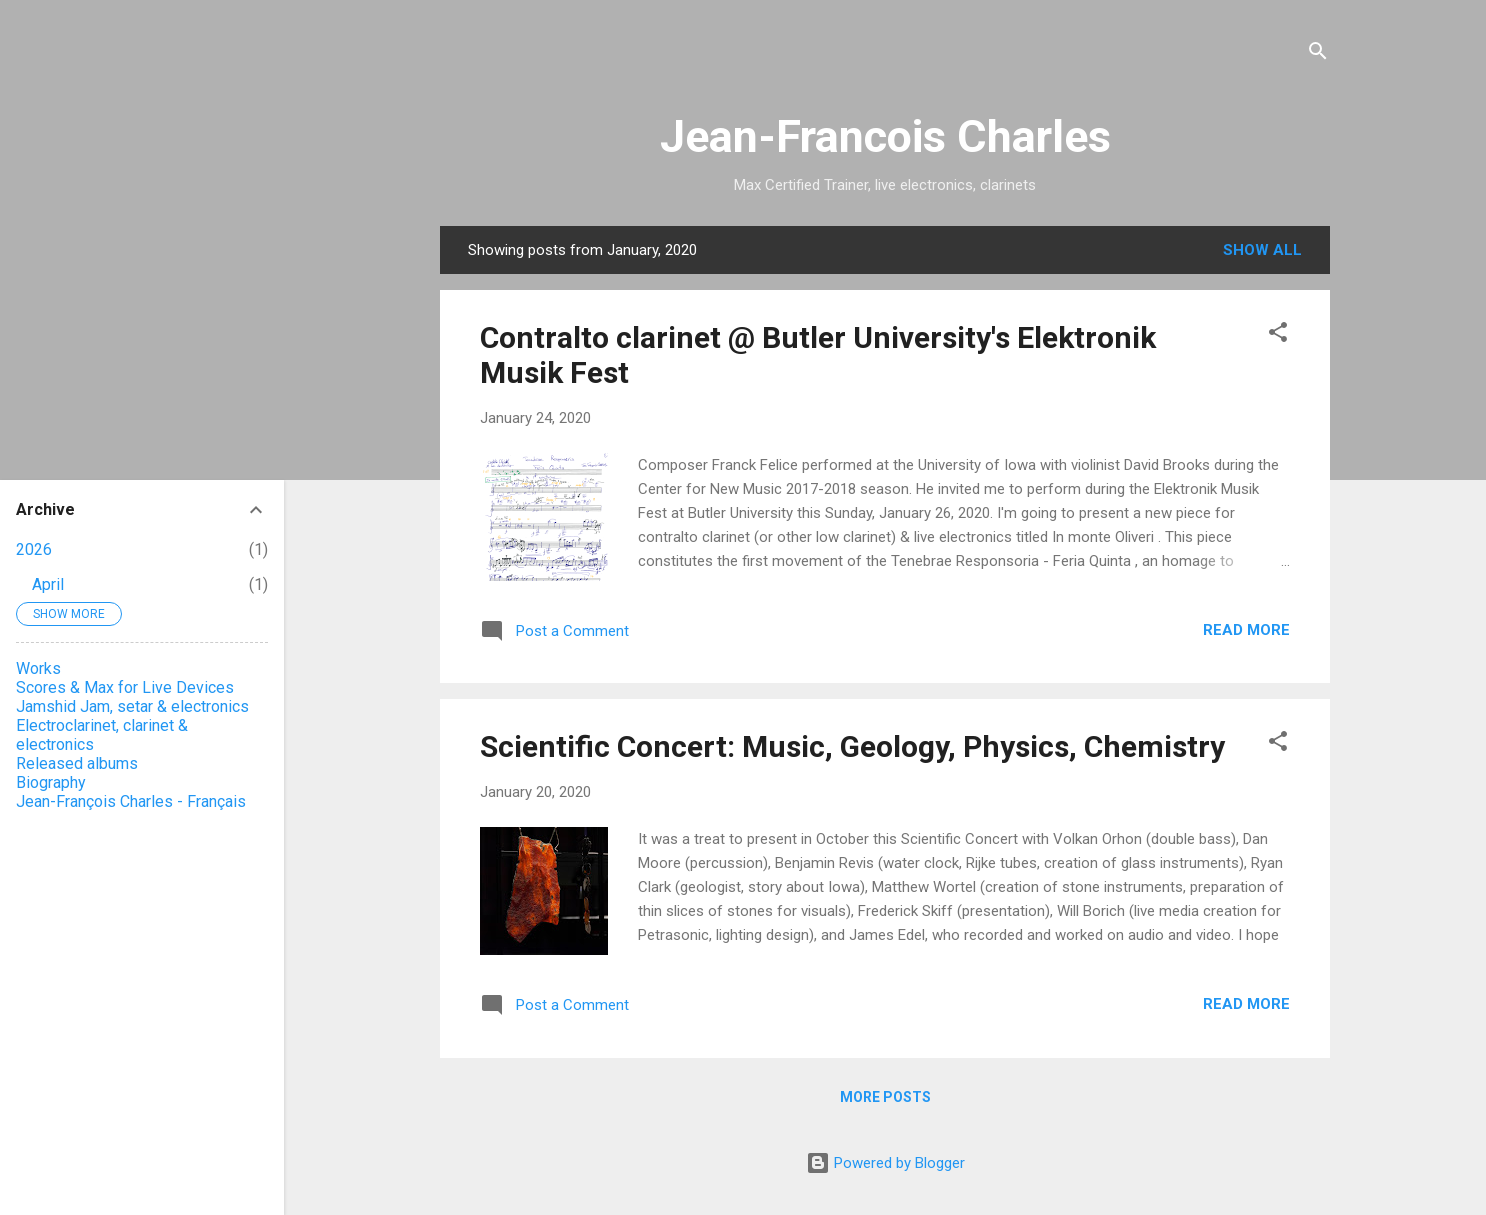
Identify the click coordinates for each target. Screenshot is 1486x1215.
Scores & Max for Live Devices (125, 687)
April (48, 584)
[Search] (1318, 54)
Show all (1262, 250)
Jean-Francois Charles (885, 136)
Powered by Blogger (885, 1163)
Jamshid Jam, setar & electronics (132, 706)
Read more (1246, 630)
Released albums (77, 763)
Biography (51, 782)
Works (38, 668)
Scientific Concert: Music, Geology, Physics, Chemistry (852, 746)
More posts (885, 1097)
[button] (1278, 335)
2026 (34, 549)
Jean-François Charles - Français (131, 801)
